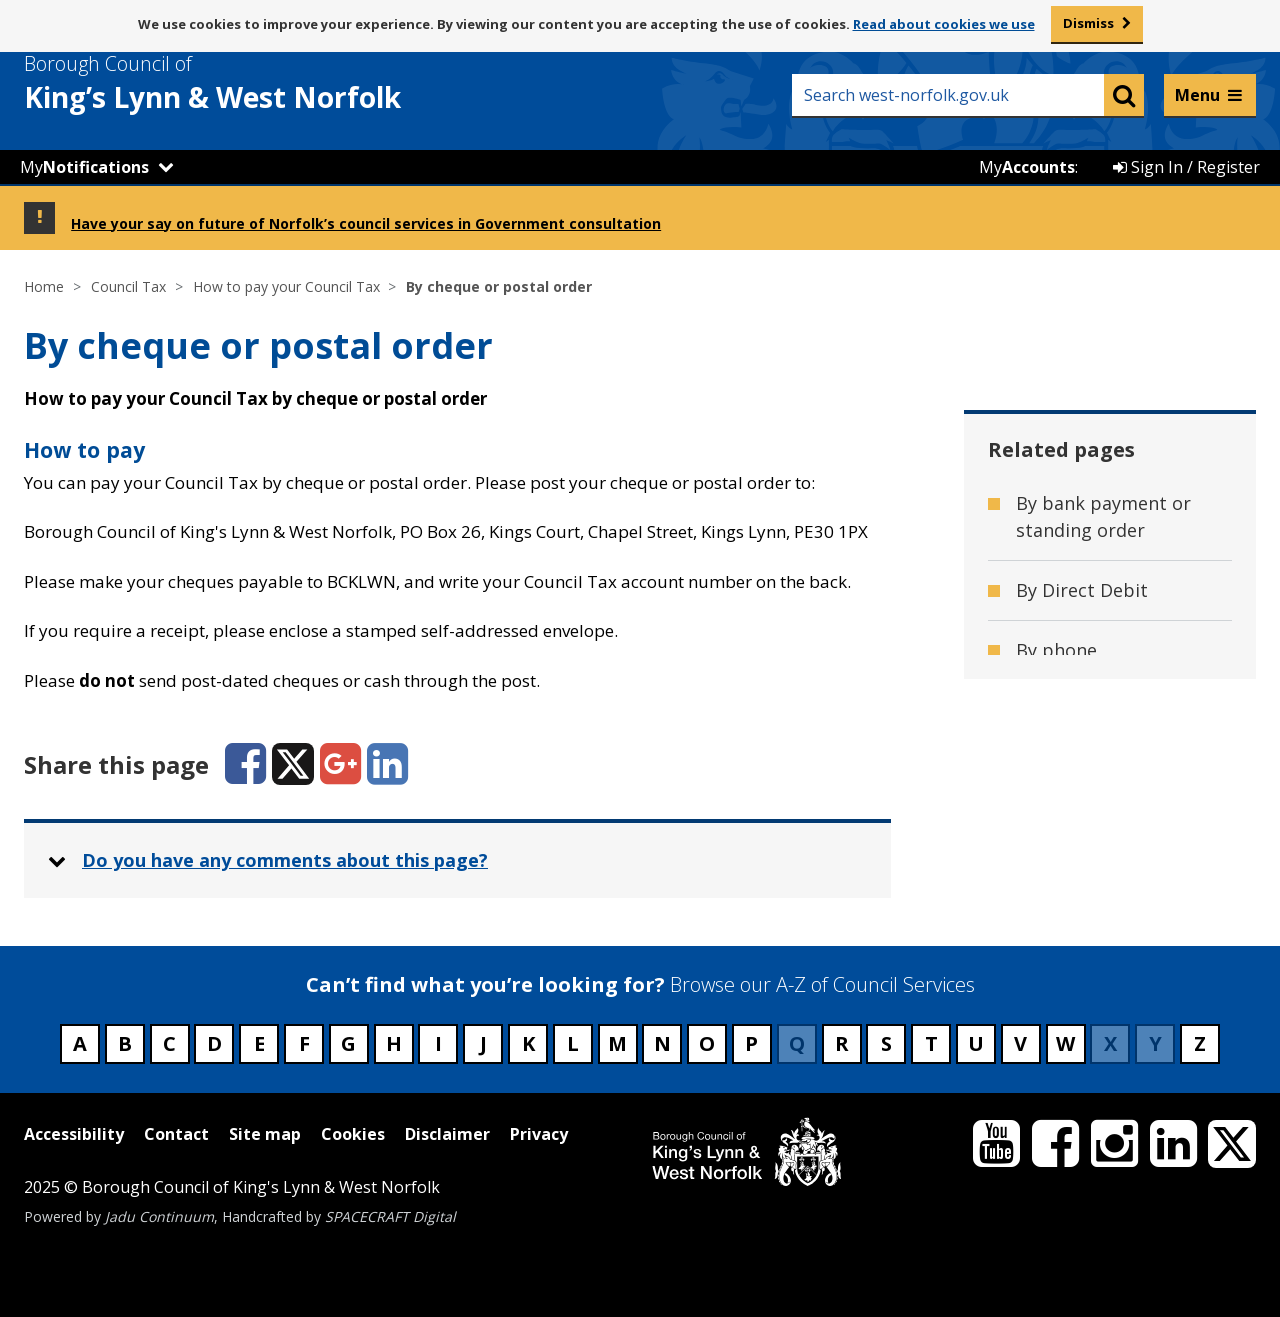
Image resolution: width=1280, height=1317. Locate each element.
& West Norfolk (249, 83)
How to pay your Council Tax (286, 286)
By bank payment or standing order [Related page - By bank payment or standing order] (1103, 516)
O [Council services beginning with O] (707, 1043)
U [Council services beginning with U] (976, 1043)
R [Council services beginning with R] (842, 1043)
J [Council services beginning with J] (483, 1043)
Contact (176, 1134)
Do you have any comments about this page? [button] (285, 860)
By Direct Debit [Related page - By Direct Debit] (1082, 590)
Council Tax (128, 286)
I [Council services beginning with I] (438, 1043)
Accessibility (74, 1134)
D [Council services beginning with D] (214, 1043)
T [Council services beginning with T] (931, 1043)
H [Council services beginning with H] (394, 1043)
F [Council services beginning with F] (304, 1043)
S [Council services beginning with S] (886, 1043)
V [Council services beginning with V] (1020, 1043)
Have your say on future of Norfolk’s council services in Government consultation (366, 223)
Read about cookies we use (944, 24)
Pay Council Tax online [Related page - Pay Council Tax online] (1112, 710)
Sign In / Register (1186, 167)
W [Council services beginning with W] (1065, 1043)
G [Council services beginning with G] (348, 1043)
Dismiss (1088, 23)
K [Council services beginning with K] (528, 1043)
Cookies (353, 1134)
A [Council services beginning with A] (80, 1043)
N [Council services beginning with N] (662, 1043)
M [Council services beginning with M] (617, 1043)
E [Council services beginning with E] (259, 1043)
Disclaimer (447, 1134)
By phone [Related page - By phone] (1056, 650)
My (84, 167)
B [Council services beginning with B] (125, 1043)
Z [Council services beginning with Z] (1200, 1043)
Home (44, 286)
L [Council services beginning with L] (573, 1043)
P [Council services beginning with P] (751, 1043)
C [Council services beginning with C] (169, 1043)
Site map (265, 1134)
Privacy (539, 1134)
